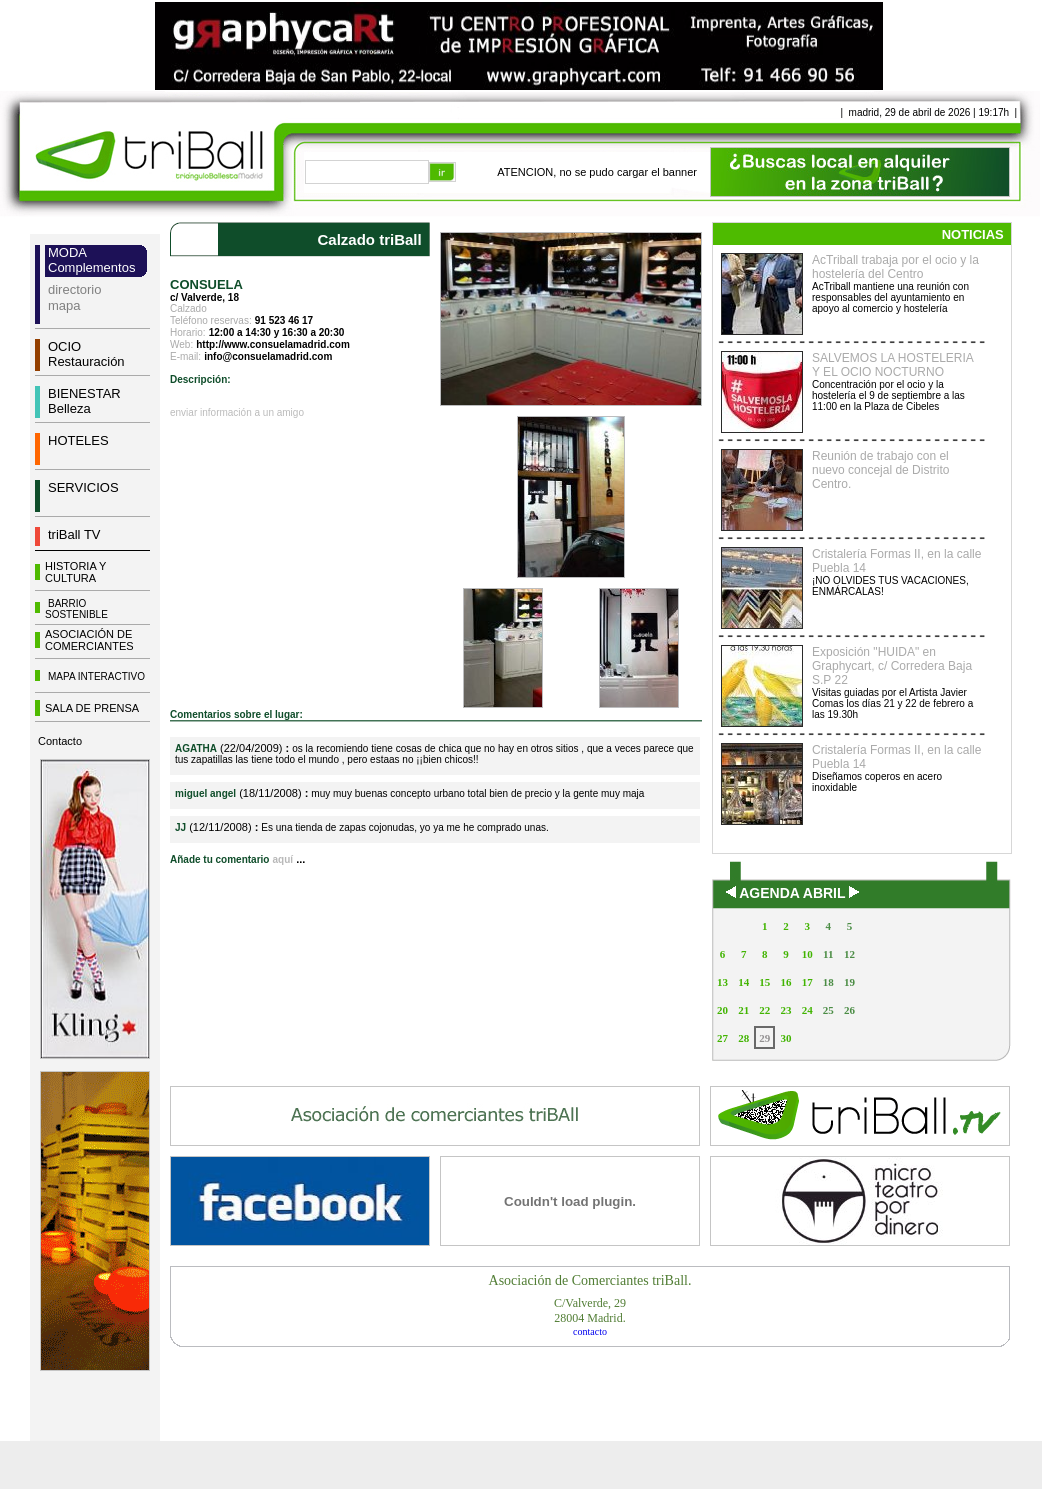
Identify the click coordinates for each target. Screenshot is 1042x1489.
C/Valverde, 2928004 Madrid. (590, 1310)
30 (785, 1038)
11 (828, 954)
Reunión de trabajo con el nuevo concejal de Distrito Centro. (880, 470)
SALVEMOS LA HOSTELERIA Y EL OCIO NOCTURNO (892, 365)
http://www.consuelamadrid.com (273, 344)
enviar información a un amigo (237, 412)
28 (743, 1038)
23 (785, 1010)
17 (807, 982)
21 (743, 1010)
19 (849, 982)
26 (849, 1010)
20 (722, 1010)
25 (828, 1010)
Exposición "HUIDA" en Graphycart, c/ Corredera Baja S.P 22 (892, 666)
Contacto (60, 741)
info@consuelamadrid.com (268, 356)
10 (807, 954)
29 (764, 1038)
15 (764, 982)
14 (743, 982)
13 (722, 982)
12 (849, 954)
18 (828, 982)
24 (807, 1010)
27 (722, 1038)
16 (785, 982)
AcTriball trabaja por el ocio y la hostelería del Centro (895, 267)
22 (764, 1010)
